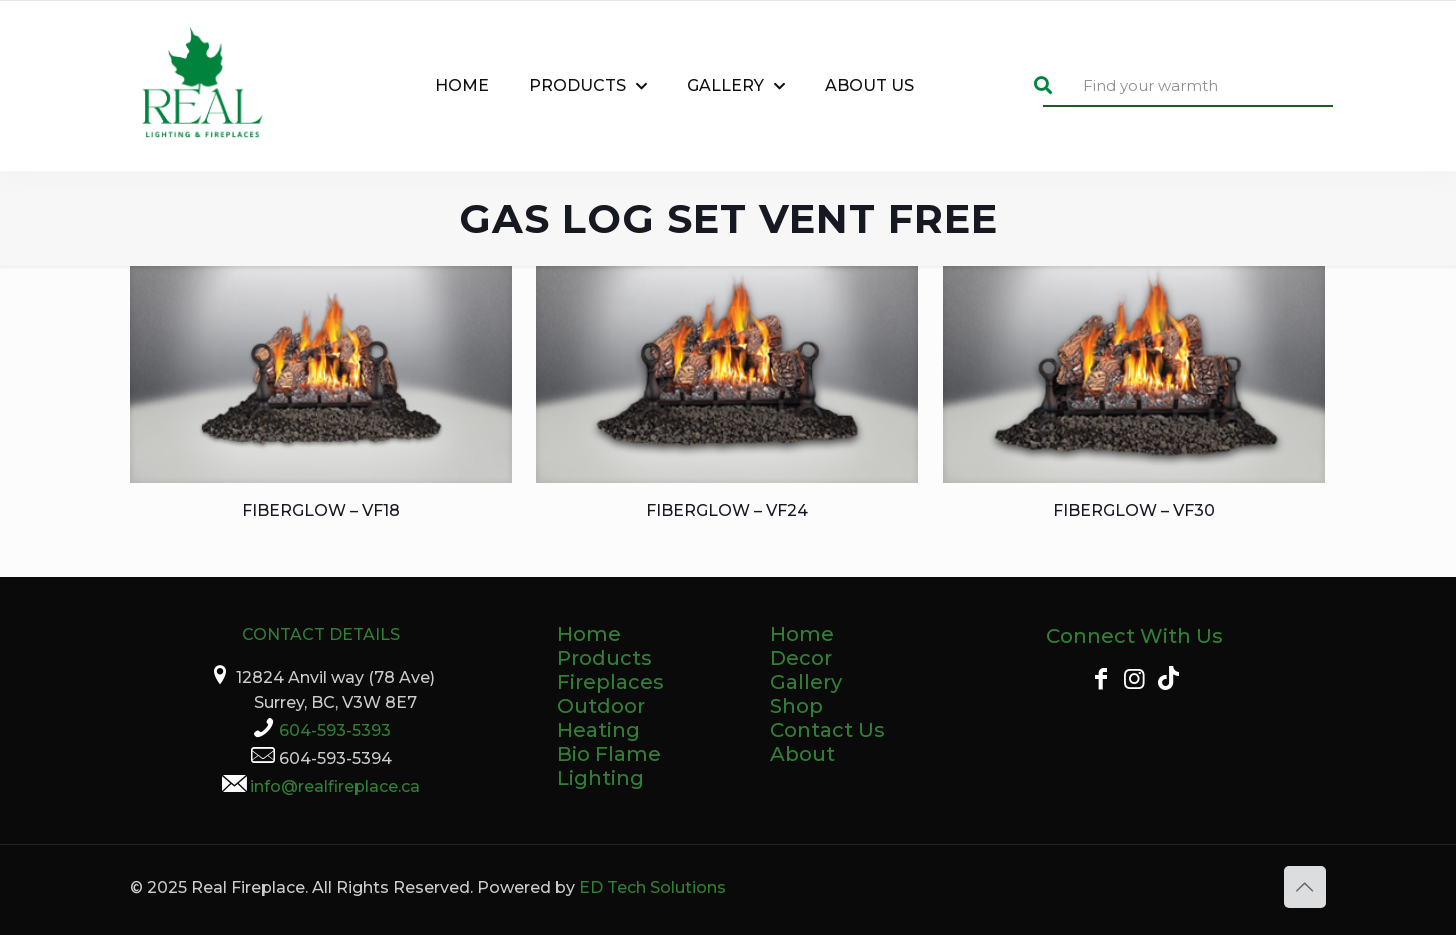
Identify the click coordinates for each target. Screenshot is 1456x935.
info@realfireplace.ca (335, 786)
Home (589, 634)
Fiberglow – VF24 (727, 510)
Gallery (806, 682)
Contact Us (827, 730)
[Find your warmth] (1188, 86)
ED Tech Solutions (652, 887)
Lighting (600, 778)
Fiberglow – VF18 (321, 510)
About (802, 754)
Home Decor (802, 646)
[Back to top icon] (1305, 887)
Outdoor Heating (601, 718)
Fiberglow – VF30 (1134, 510)
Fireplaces (610, 682)
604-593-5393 (335, 730)
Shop (796, 706)
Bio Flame (609, 754)
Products (604, 658)
